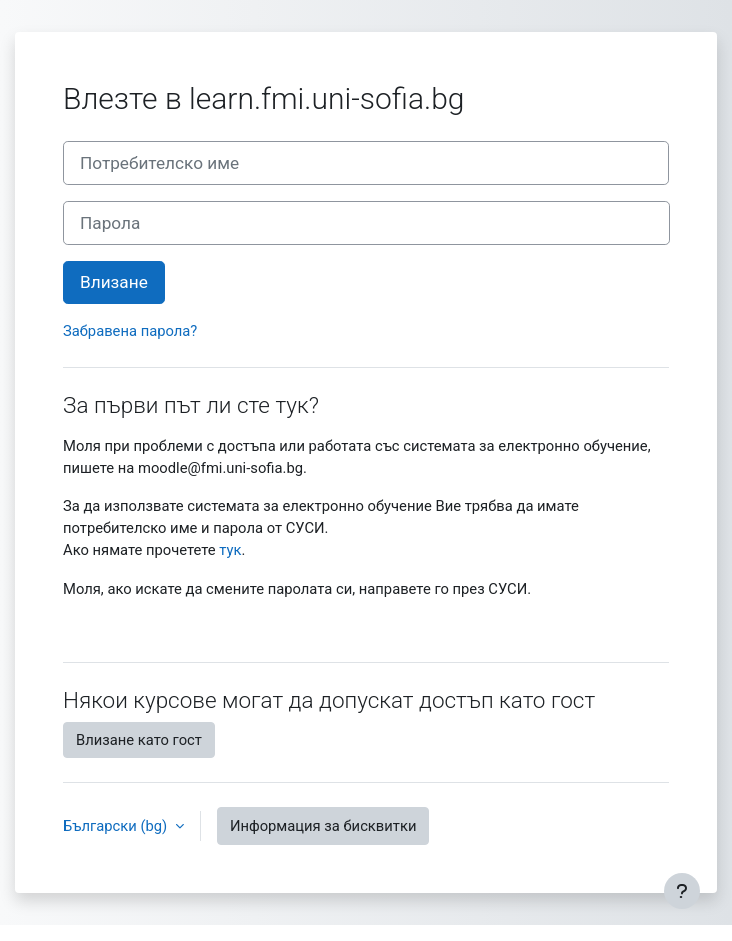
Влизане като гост (139, 740)
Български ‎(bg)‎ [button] (117, 826)
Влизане (114, 282)
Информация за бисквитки (323, 826)
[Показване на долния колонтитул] (682, 891)
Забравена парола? (130, 331)
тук (230, 550)
